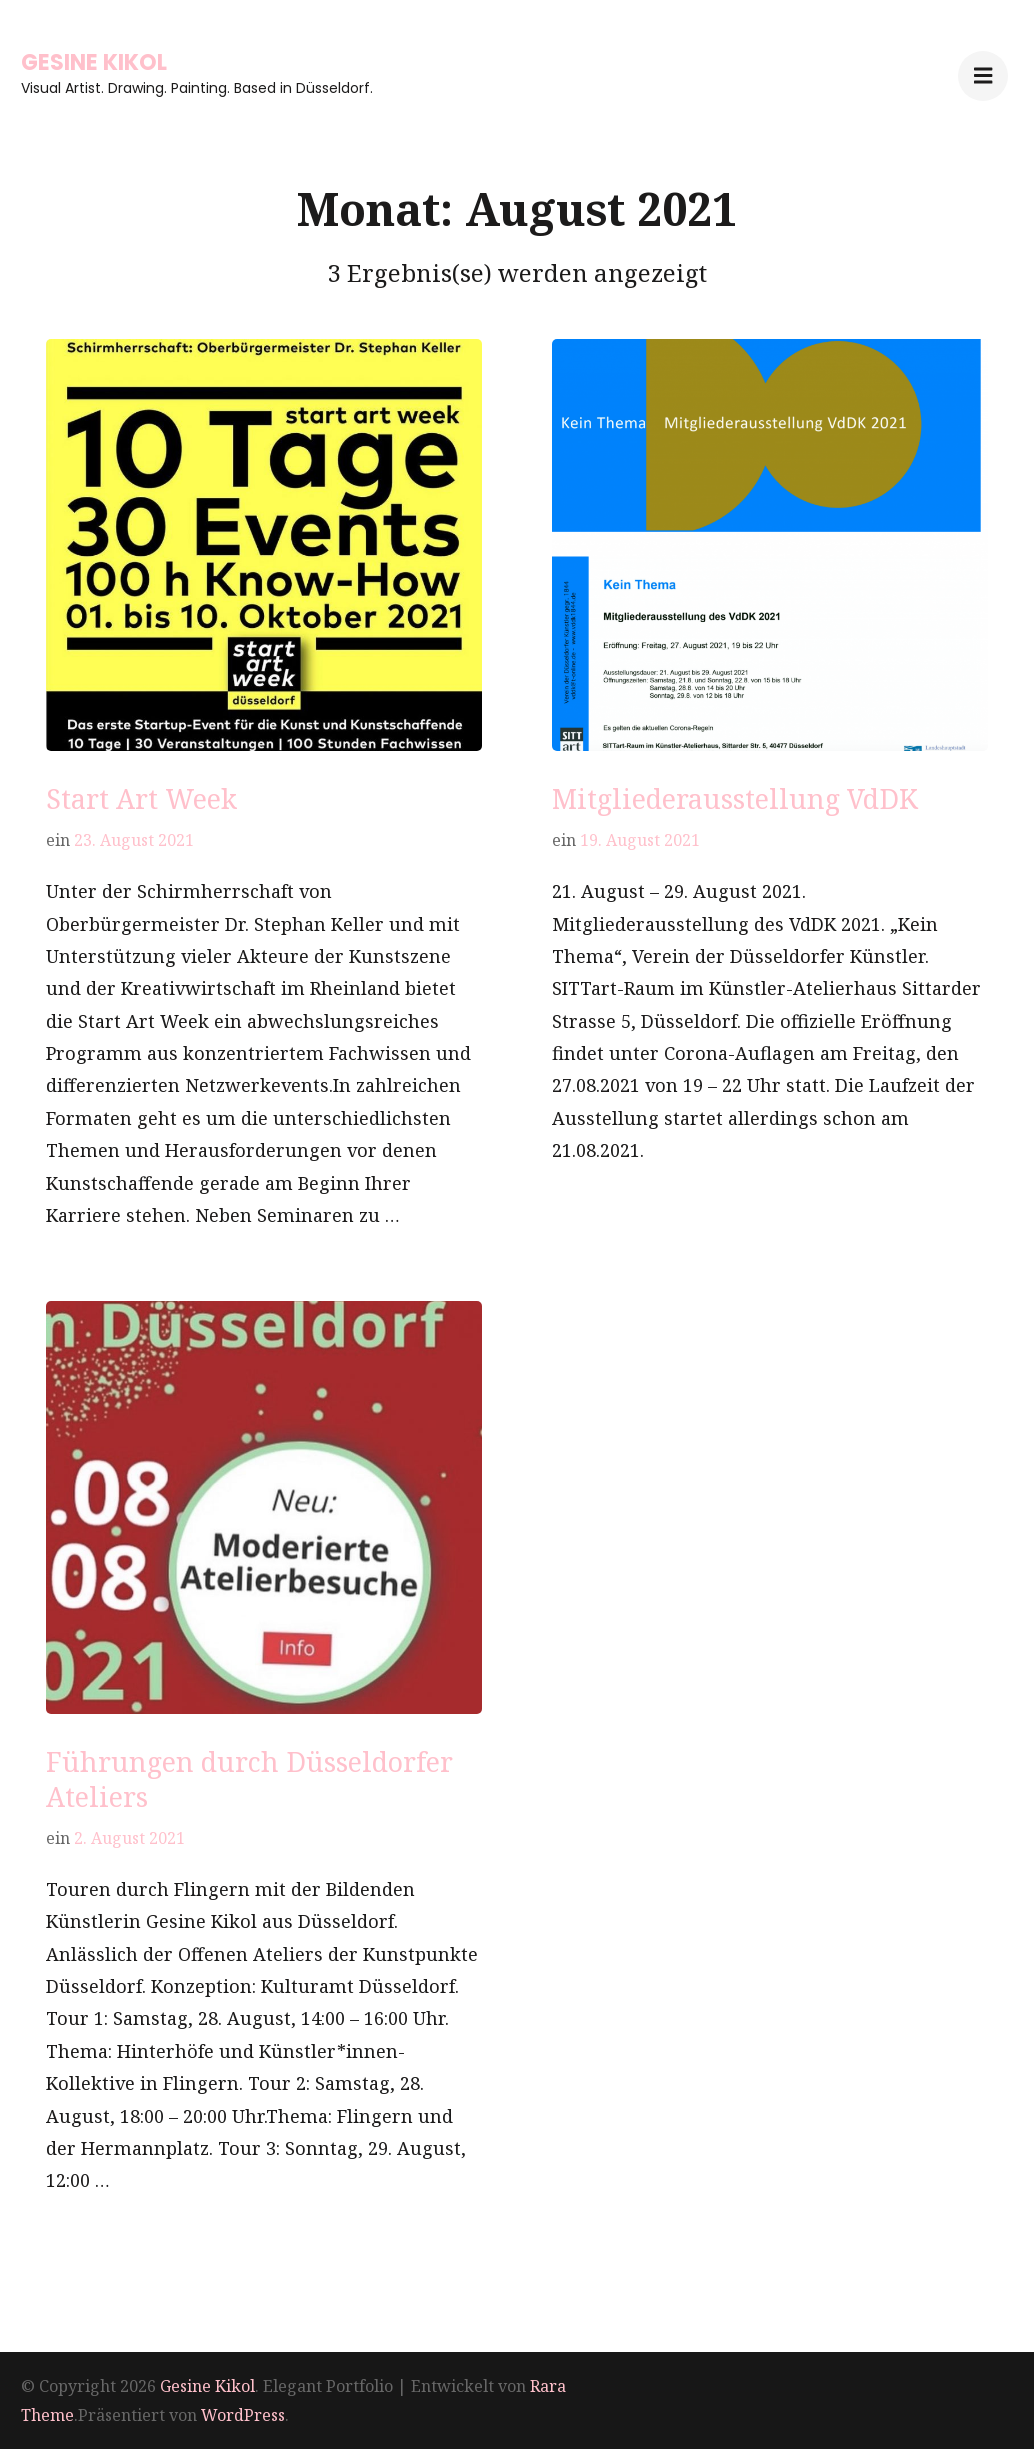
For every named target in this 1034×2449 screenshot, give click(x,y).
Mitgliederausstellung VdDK (735, 798)
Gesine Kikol (94, 62)
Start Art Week (141, 798)
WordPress (243, 2415)
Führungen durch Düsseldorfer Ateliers (249, 1779)
